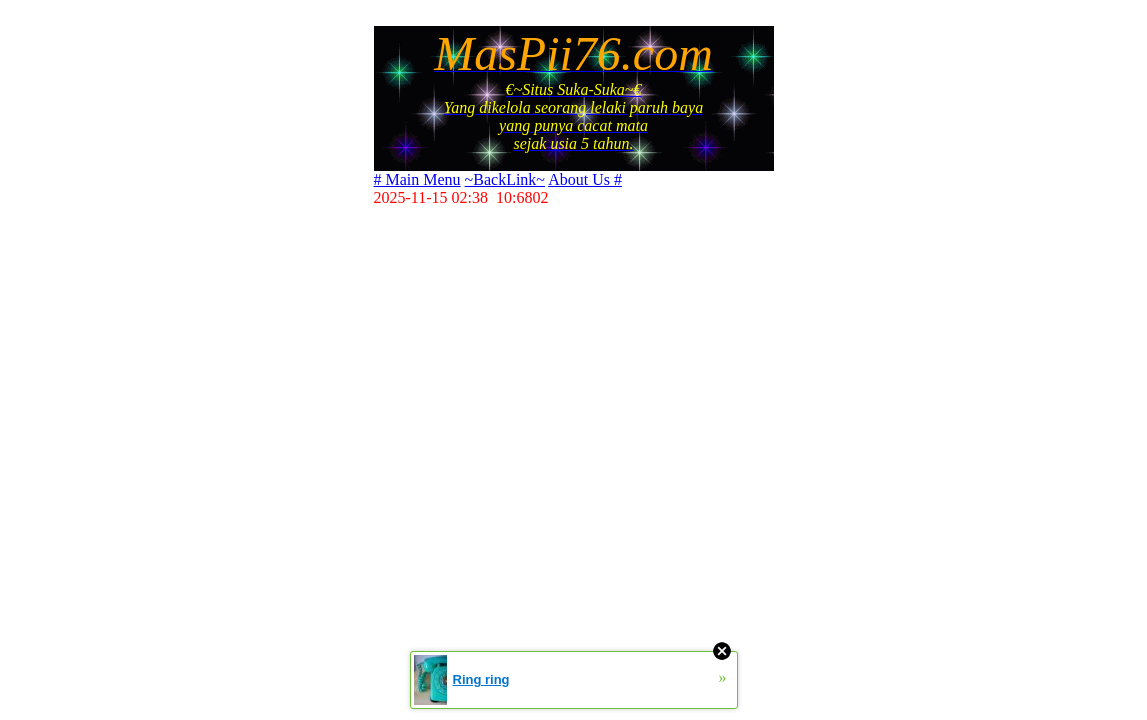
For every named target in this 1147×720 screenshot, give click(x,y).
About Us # (585, 179)
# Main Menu (417, 179)
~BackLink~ (505, 179)
